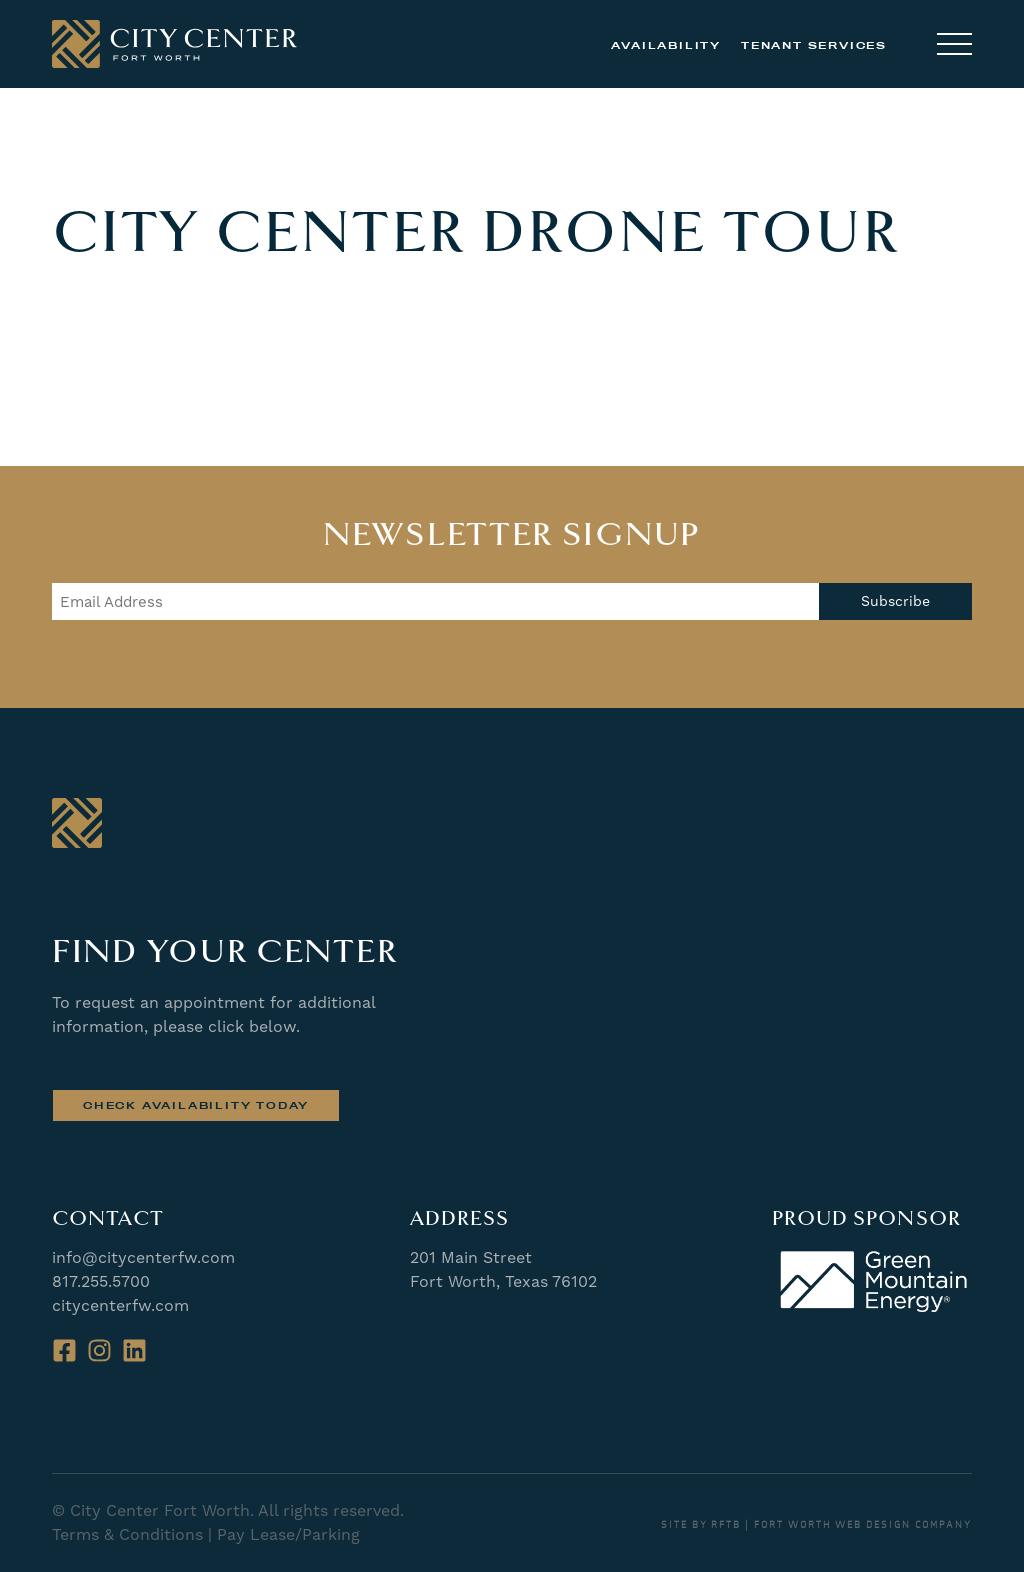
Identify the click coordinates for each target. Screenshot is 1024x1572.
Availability (666, 45)
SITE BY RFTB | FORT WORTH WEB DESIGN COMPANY (816, 1525)
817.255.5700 (101, 1281)
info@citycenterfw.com (143, 1257)
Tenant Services (814, 45)
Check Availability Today (196, 1105)
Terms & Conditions (127, 1534)
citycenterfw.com (120, 1305)
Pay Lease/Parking (288, 1534)
